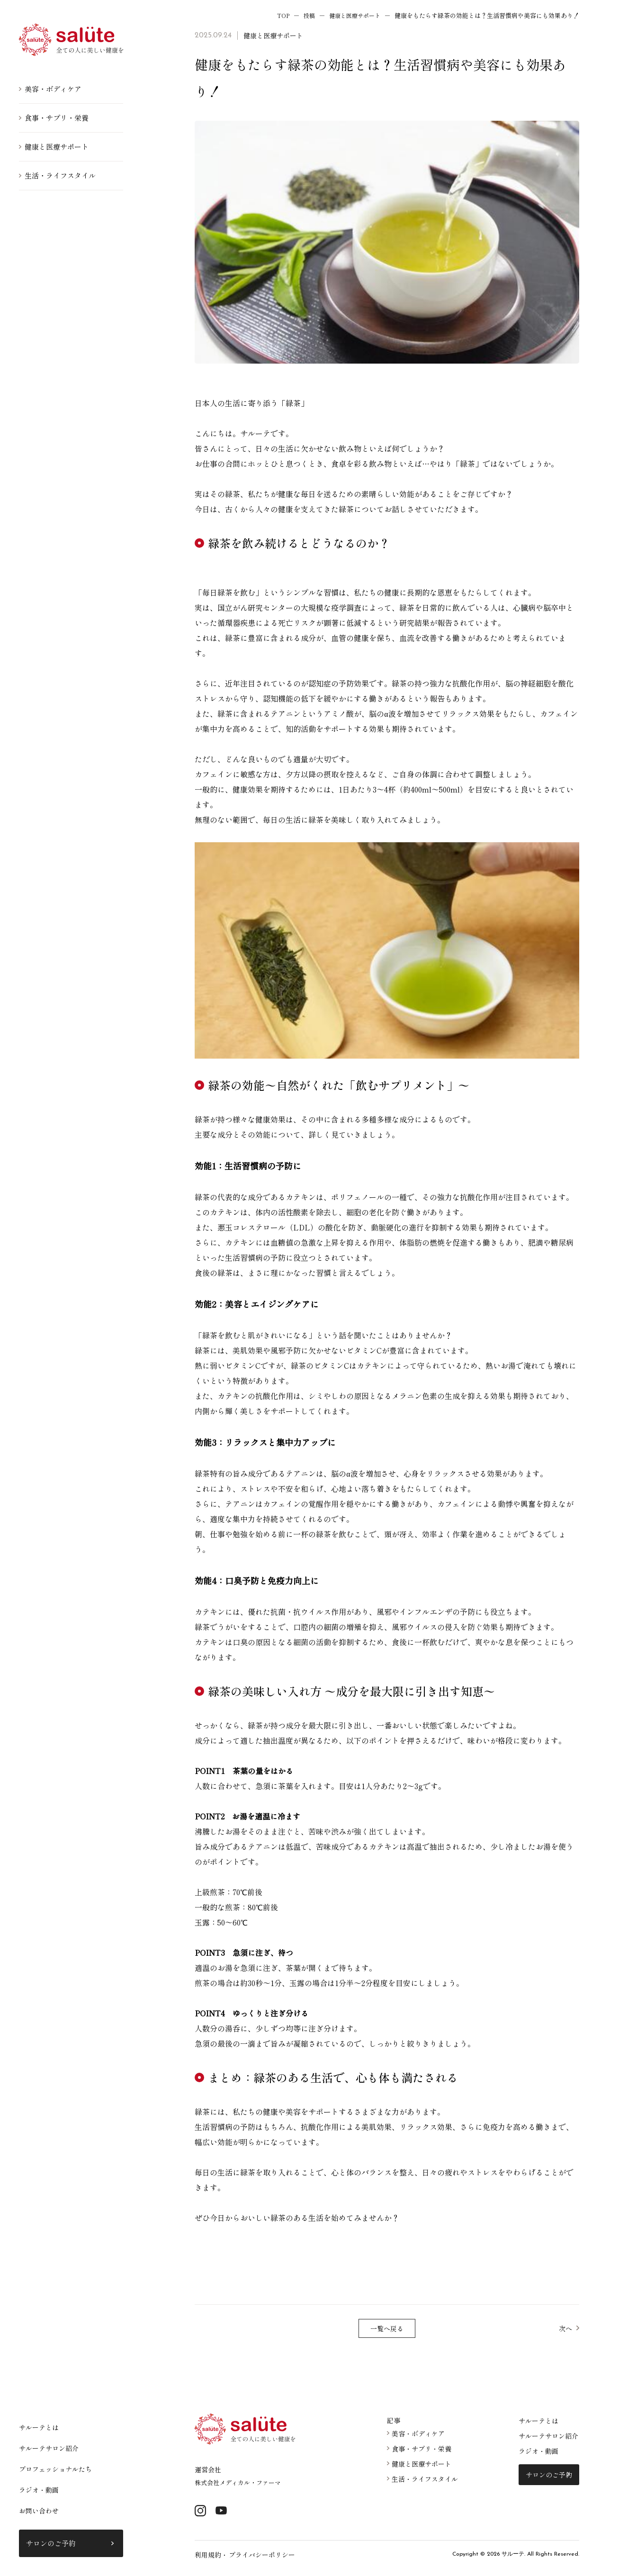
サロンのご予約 (51, 2543)
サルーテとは (39, 2427)
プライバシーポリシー (257, 2557)
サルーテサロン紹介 (49, 2448)
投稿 (304, 15)
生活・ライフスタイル (60, 175)
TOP (277, 15)
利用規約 (207, 2557)
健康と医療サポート (57, 147)
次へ (564, 2329)
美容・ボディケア (53, 89)
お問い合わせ (39, 2510)
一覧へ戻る (387, 2329)
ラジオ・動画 (39, 2490)
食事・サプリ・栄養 (57, 118)
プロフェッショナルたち (55, 2469)
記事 (393, 2421)
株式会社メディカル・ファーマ (241, 2483)
